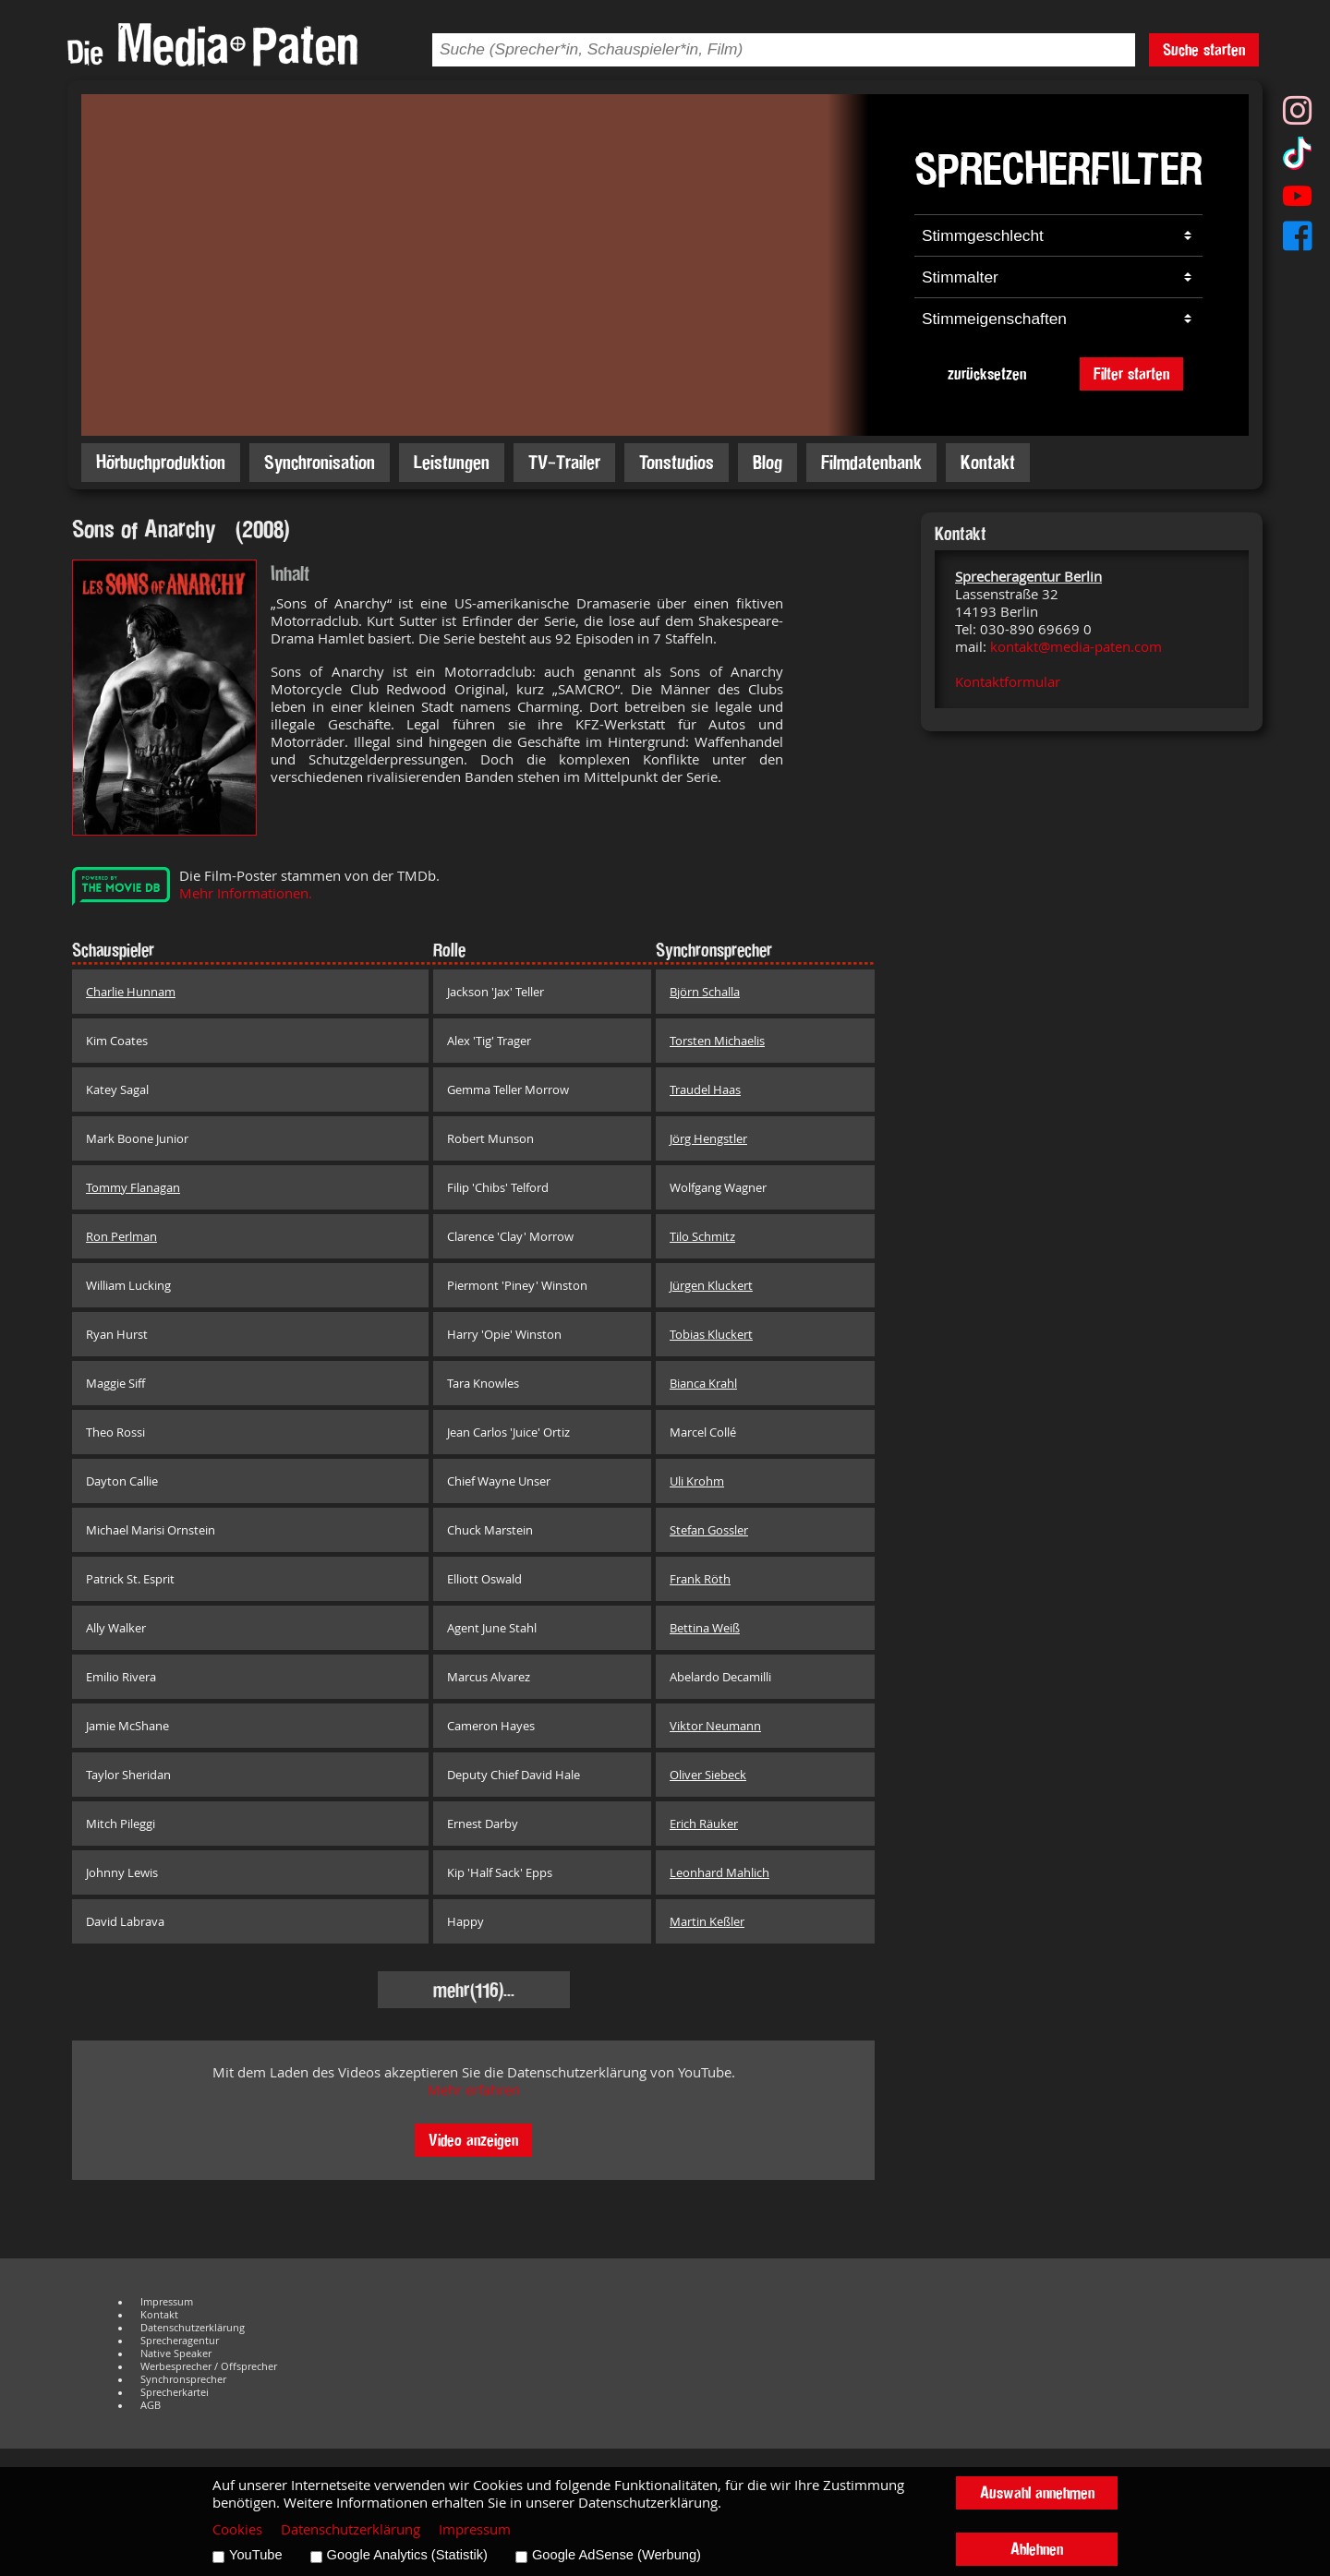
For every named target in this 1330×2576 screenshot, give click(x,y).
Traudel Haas (705, 1089)
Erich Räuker (704, 1823)
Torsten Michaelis (717, 1040)
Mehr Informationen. (245, 893)
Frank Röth (700, 1579)
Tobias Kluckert (711, 1334)
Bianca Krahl (703, 1383)
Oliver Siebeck (708, 1774)
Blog (767, 462)
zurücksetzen (987, 373)
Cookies (237, 2529)
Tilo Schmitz (702, 1236)
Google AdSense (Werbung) (616, 2554)
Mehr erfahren (474, 2090)
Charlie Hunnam (130, 991)
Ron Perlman (121, 1236)
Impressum (166, 2301)
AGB (150, 2405)
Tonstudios (676, 462)
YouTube (256, 2554)
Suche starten (1204, 49)
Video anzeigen (473, 2139)
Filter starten (1131, 373)
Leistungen (452, 462)
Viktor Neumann (715, 1725)
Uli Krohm (697, 1481)
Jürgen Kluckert (711, 1285)
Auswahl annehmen (1037, 2492)
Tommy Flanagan (133, 1187)
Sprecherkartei (174, 2392)
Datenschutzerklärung (192, 2327)
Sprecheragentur (179, 2340)
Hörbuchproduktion (160, 462)
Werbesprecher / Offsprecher (208, 2366)
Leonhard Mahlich (719, 1872)
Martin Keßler (707, 1921)
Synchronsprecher (183, 2379)
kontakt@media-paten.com (1076, 647)
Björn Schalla (705, 991)
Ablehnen (1036, 2548)
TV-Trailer (564, 462)
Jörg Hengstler (708, 1138)
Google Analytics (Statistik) (407, 2554)
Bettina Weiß (705, 1627)
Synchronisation (319, 462)
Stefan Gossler (709, 1530)
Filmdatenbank (871, 462)
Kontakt (988, 462)
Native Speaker (176, 2353)
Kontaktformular (1007, 682)
